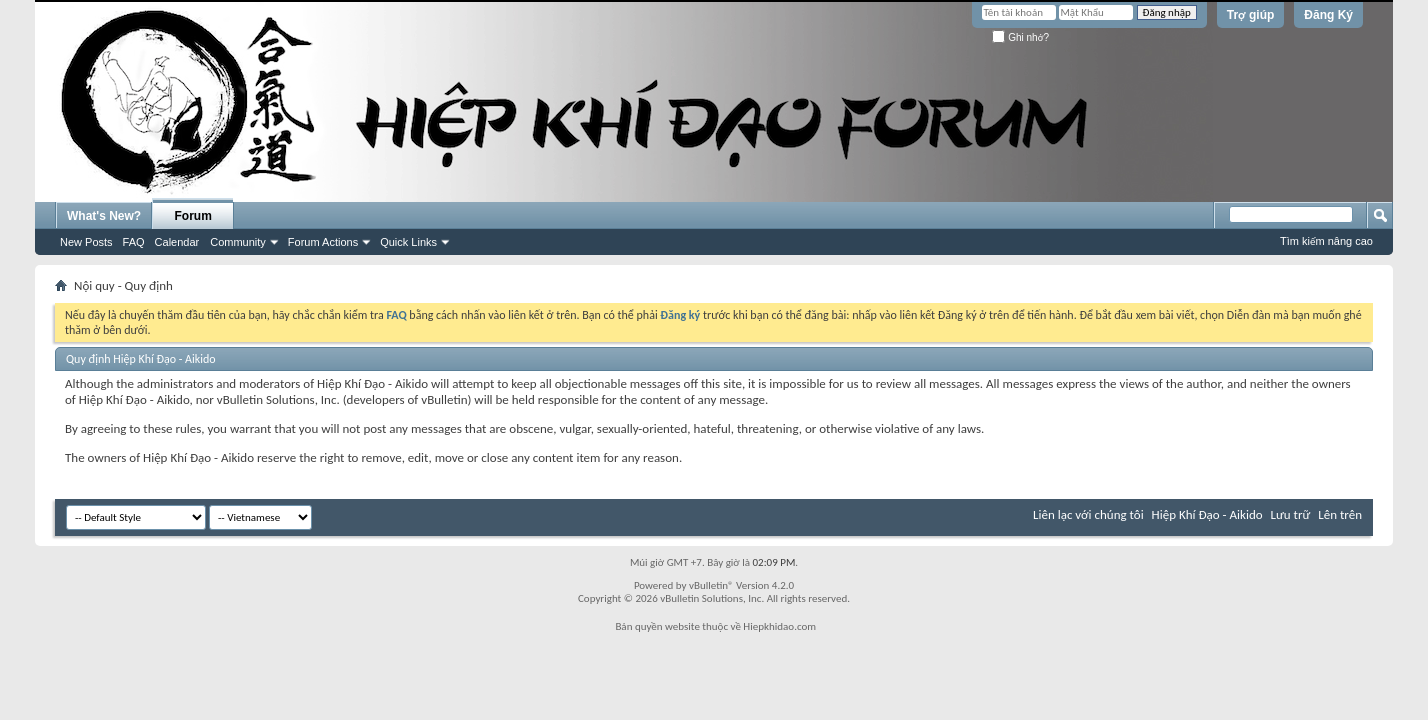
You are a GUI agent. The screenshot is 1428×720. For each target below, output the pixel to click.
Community (238, 242)
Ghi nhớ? (1020, 37)
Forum (193, 216)
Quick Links (408, 242)
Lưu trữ (1291, 514)
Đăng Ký (1328, 15)
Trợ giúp (1251, 15)
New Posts (86, 242)
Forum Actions (323, 242)
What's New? (104, 216)
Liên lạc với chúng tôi (1088, 514)
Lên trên (1340, 514)
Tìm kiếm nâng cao (1326, 241)
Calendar (177, 242)
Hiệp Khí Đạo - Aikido (1207, 514)
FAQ (134, 242)
